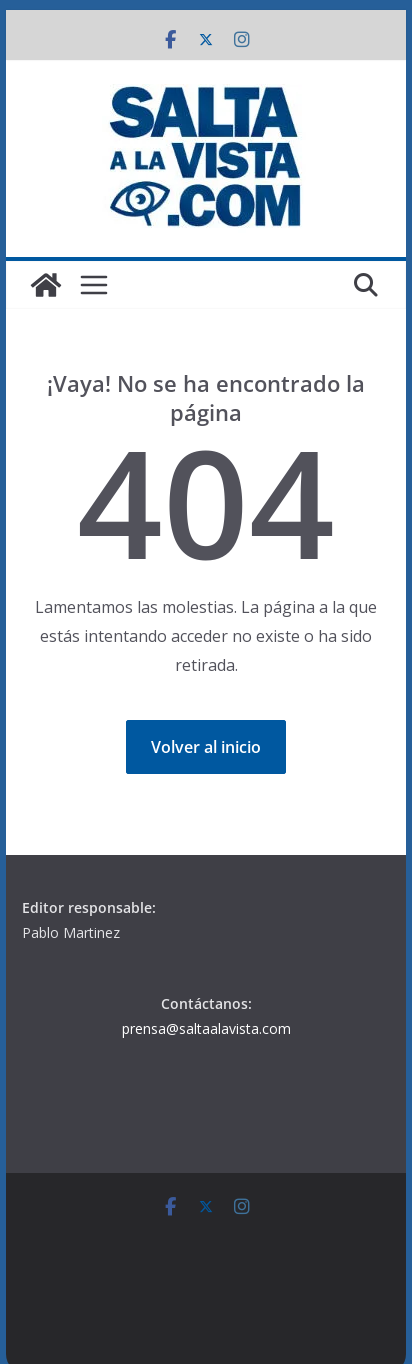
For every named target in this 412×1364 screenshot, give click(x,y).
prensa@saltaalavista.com (206, 1028)
